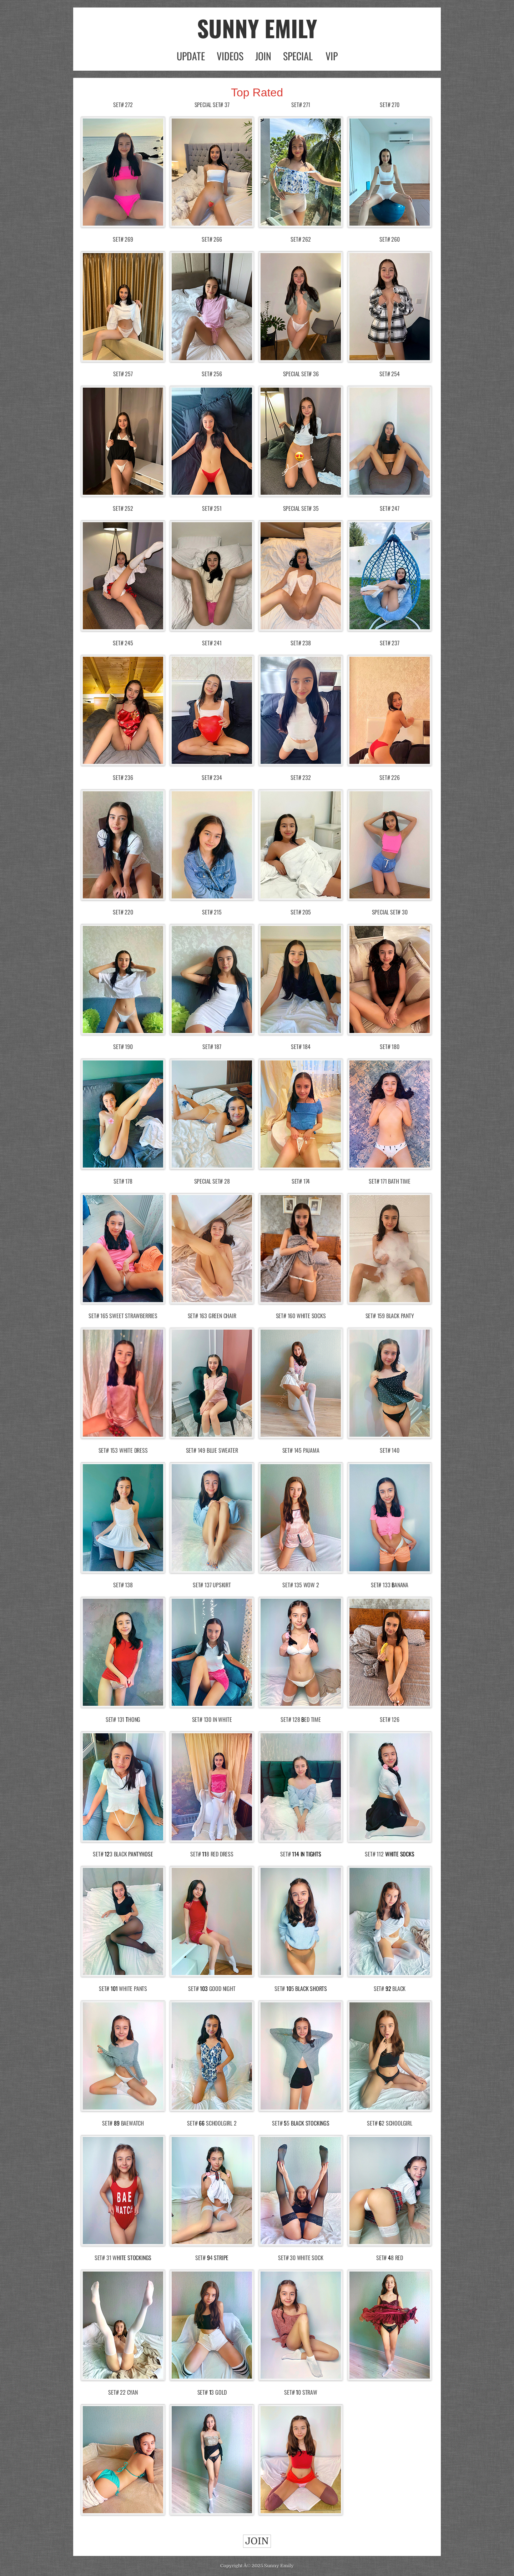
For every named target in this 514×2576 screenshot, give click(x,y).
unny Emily (280, 2566)
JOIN (263, 56)
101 (114, 1988)
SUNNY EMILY (257, 28)
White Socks (399, 1854)
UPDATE (191, 56)
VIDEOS (230, 56)
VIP (332, 56)
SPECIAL (298, 56)
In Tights (311, 1854)
